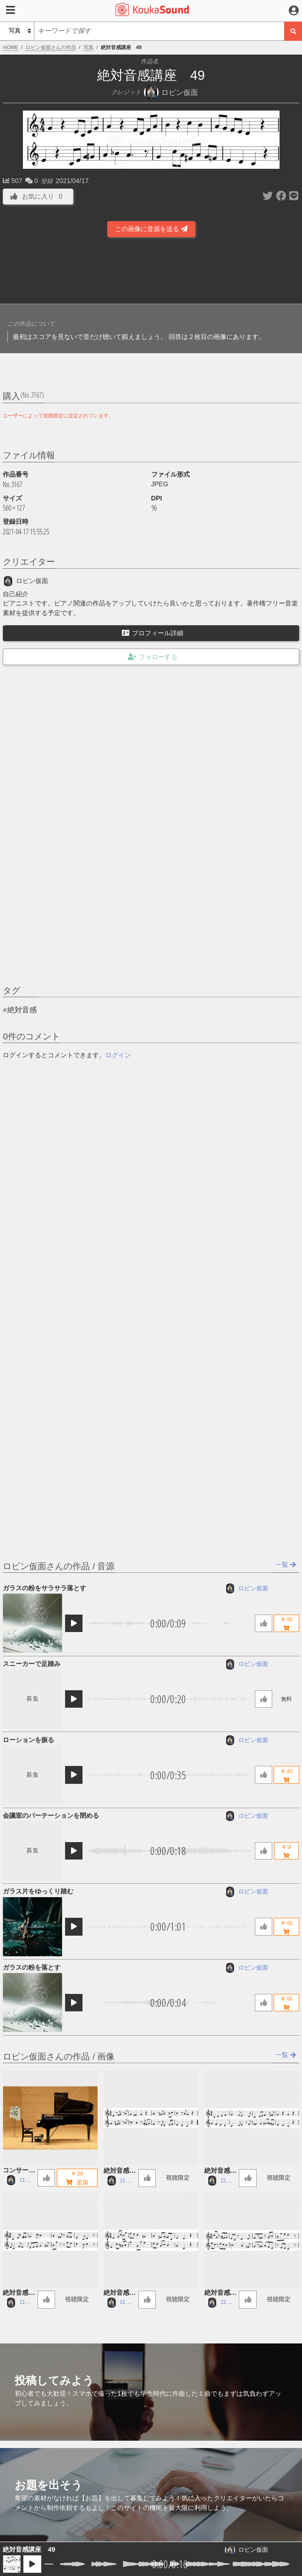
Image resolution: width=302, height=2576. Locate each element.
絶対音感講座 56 (220, 2293)
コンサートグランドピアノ (19, 2170)
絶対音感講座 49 (29, 2549)
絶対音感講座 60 (120, 2171)
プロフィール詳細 (152, 633)
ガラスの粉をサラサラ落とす (44, 1588)
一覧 (285, 1564)
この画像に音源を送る (151, 229)
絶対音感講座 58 (19, 2293)
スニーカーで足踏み (31, 1663)
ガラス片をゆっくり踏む (38, 1891)
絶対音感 (22, 1010)
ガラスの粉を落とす (31, 1967)
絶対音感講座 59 (220, 2171)
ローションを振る (28, 1739)
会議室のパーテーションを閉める (51, 1815)
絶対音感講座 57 (120, 2293)
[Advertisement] (151, 273)
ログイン (118, 1055)
